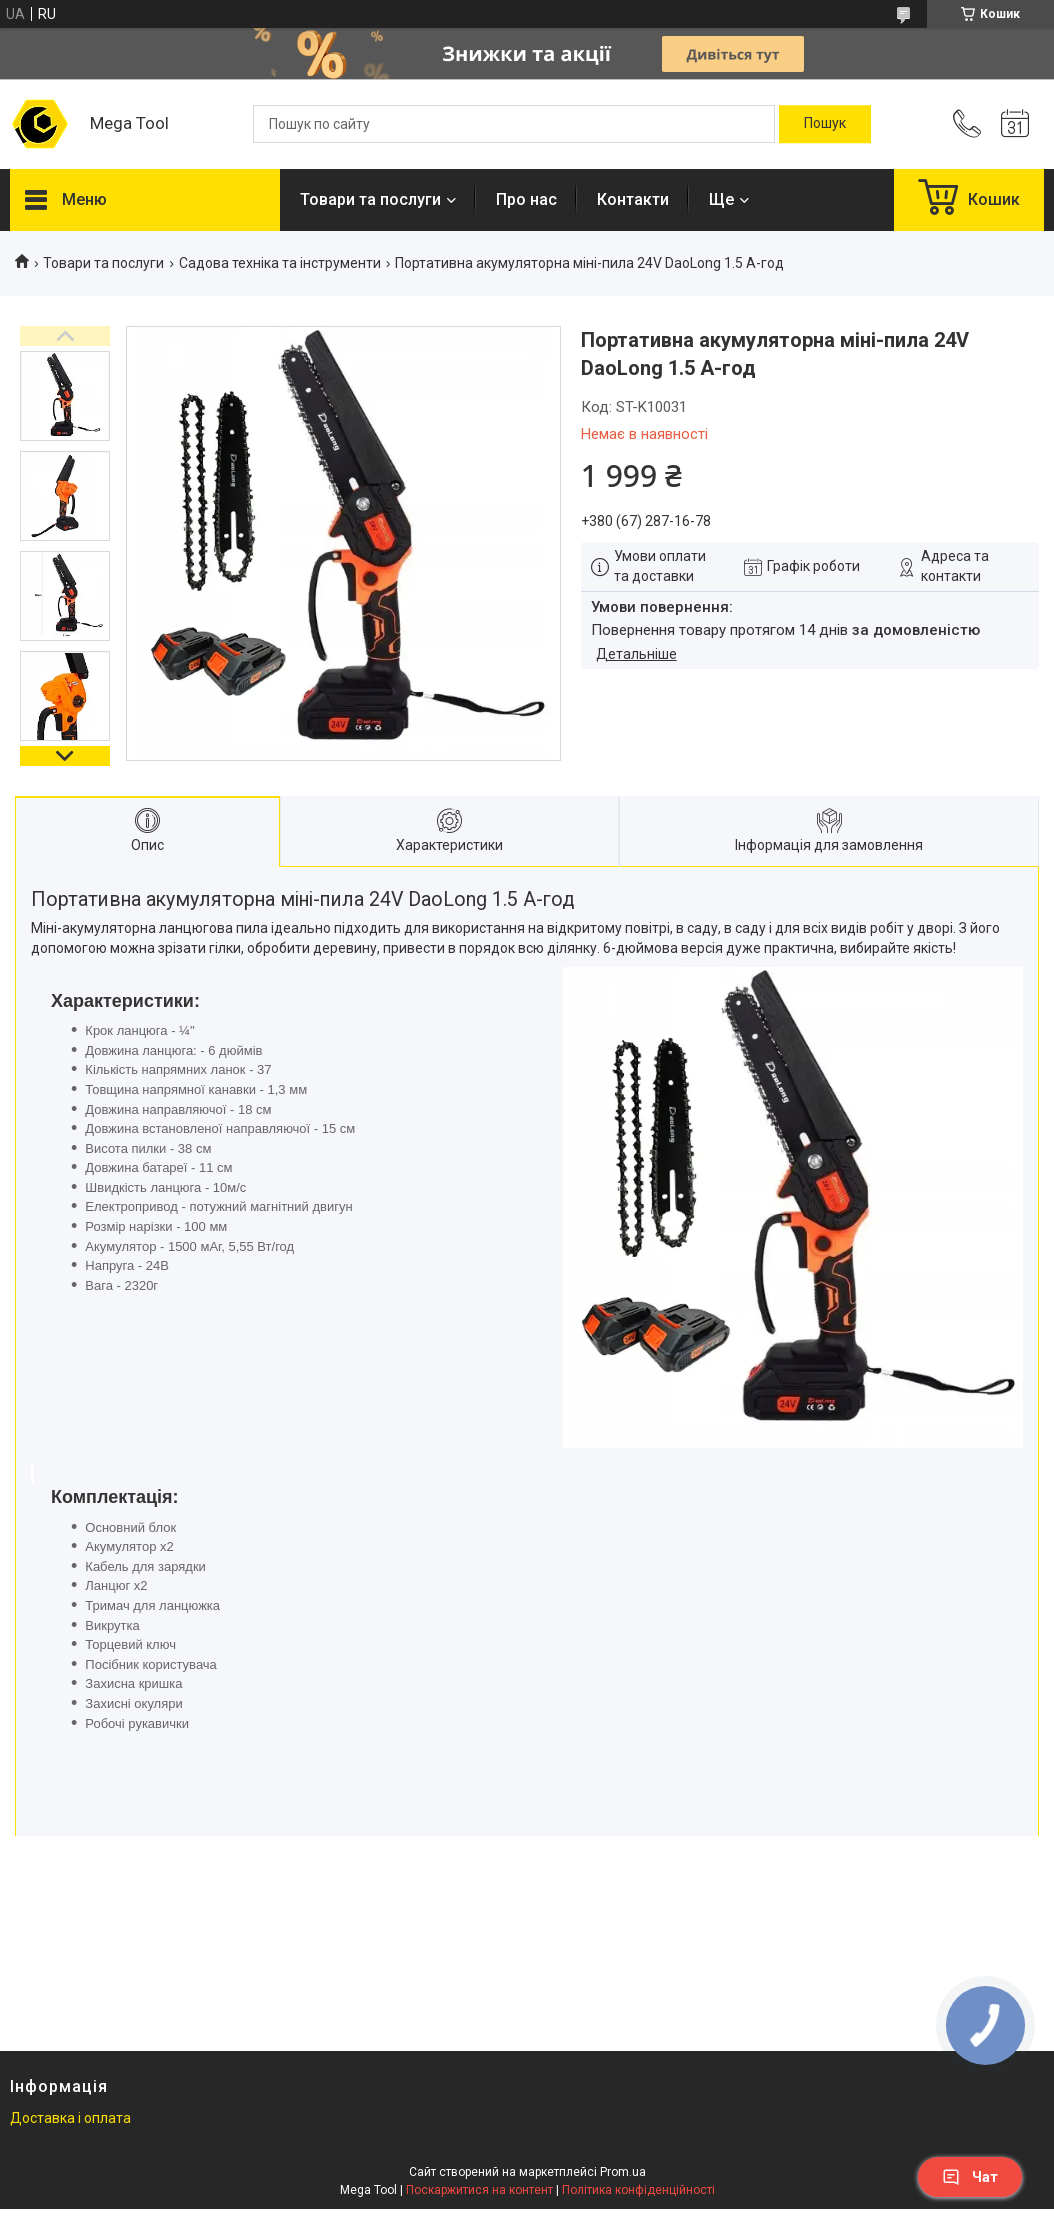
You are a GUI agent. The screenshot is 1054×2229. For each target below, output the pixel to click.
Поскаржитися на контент (479, 2190)
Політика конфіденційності (638, 2190)
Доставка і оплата (70, 2118)
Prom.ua (623, 2172)
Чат (970, 2177)
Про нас (526, 199)
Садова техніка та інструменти (280, 263)
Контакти (633, 199)
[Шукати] (825, 124)
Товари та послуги (370, 199)
